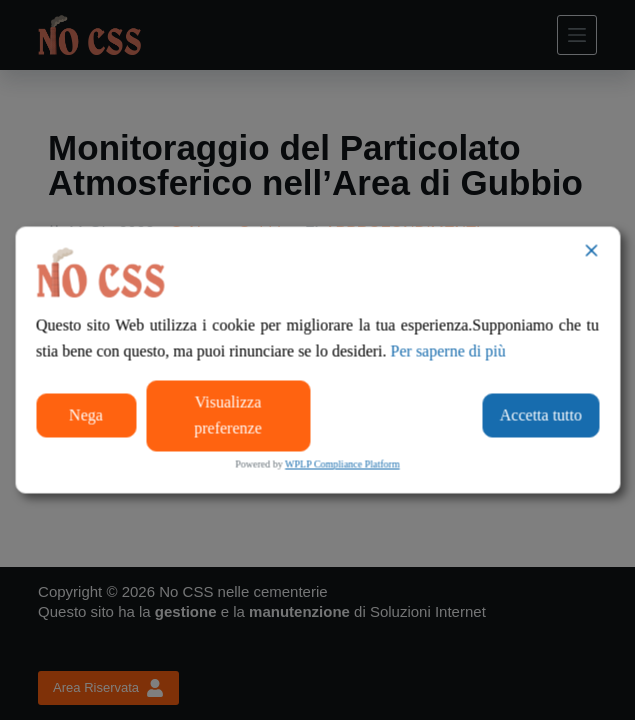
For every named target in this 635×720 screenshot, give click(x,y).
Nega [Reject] (86, 414)
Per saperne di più (448, 351)
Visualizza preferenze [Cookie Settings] (228, 414)
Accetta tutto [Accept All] (541, 414)
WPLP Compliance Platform (342, 463)
